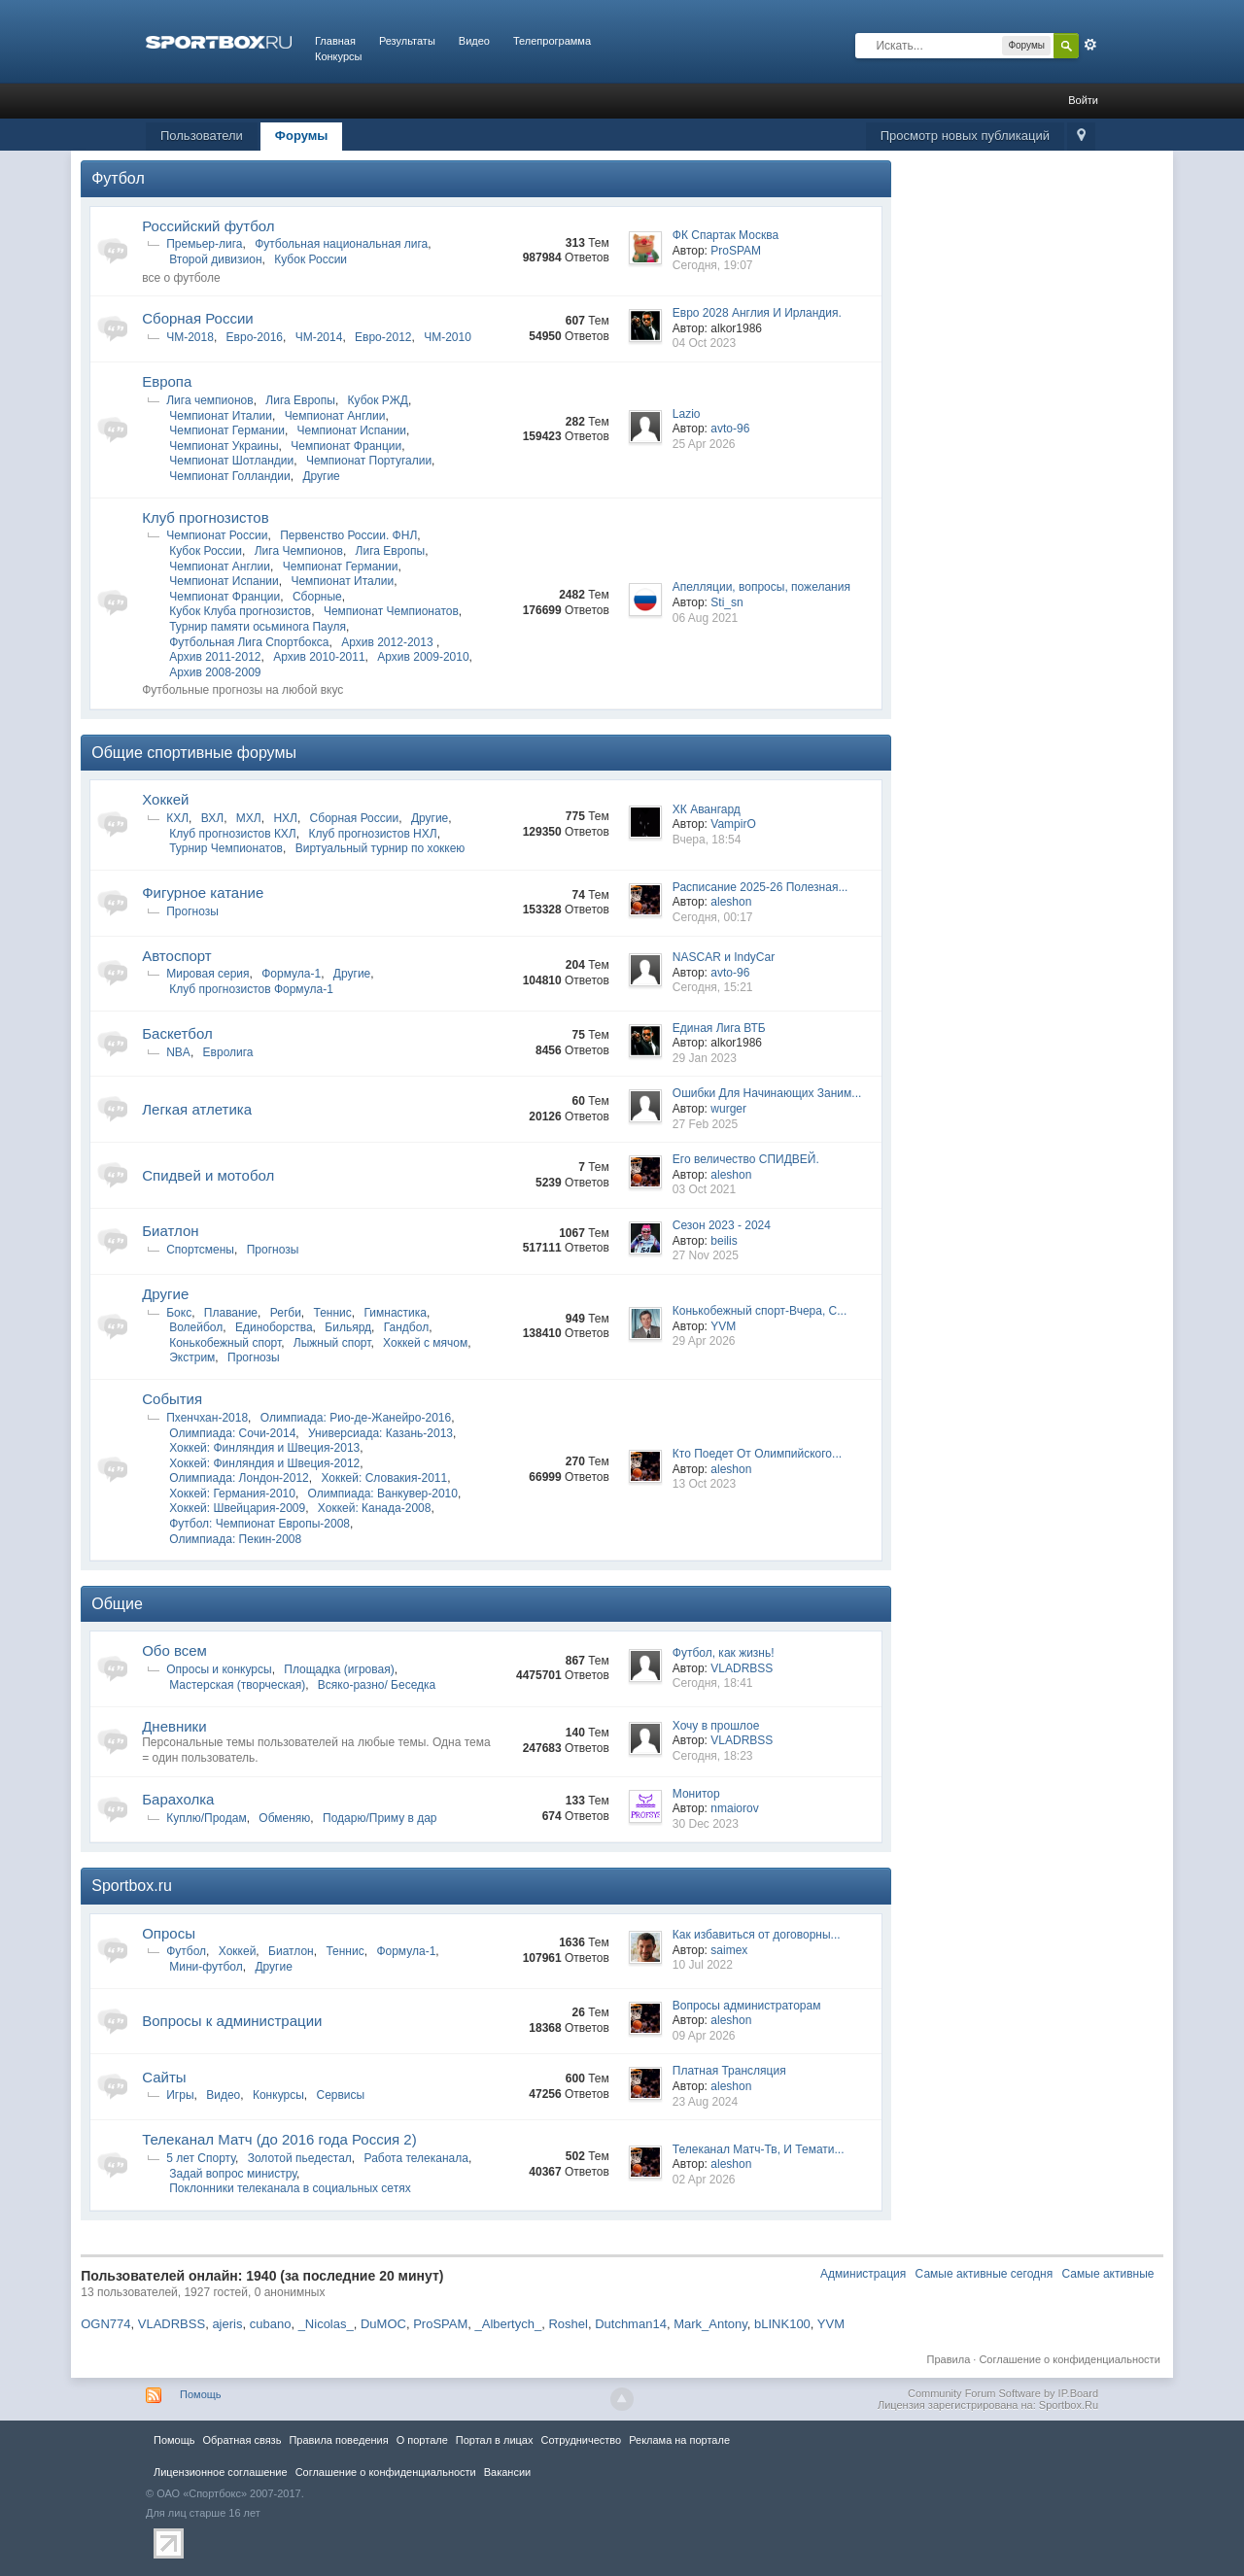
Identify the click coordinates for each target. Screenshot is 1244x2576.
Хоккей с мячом (425, 1343)
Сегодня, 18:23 (713, 1756)
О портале (422, 2440)
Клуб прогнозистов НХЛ (372, 834)
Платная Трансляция (729, 2071)
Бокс (178, 1313)
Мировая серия (207, 973)
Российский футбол (208, 226)
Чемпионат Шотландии (231, 460)
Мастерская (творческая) (237, 1685)
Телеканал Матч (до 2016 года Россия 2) (279, 2139)
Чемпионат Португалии (369, 460)
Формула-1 (291, 973)
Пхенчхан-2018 (207, 1418)
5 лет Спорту (200, 2158)
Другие (320, 476)
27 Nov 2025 (706, 1255)
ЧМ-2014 (319, 337)
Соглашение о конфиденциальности (1069, 2359)
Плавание (231, 1313)
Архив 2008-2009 (214, 672)
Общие (117, 1604)
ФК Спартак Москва (725, 235)
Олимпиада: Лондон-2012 (239, 1478)
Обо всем (174, 1650)
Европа (166, 381)
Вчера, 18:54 (707, 839)
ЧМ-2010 (447, 337)
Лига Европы (300, 400)
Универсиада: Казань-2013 (380, 1433)
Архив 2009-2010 (422, 657)
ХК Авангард (707, 809)
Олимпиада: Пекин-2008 (235, 1539)
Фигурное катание (202, 892)
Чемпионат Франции (346, 446)
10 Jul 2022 (703, 1965)
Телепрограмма (552, 41)
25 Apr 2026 (704, 444)
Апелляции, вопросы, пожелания (761, 587)
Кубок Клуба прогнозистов (240, 611)
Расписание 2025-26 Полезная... (760, 887)
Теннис (333, 1313)
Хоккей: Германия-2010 (232, 1493)
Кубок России (310, 259)
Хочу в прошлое (716, 1726)
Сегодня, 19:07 (713, 265)
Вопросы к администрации (232, 2020)
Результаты (407, 41)
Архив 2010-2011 (318, 657)
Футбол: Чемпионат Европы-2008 (259, 1523)
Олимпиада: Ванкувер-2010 (383, 1493)
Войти (1083, 100)
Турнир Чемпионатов (226, 848)
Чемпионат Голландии (229, 476)
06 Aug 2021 (705, 618)
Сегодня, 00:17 (713, 917)
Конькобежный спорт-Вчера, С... (760, 1311)
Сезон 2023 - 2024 (722, 1225)
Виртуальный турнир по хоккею (380, 848)
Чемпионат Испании (352, 430)
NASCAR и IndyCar (724, 957)
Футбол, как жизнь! (724, 1653)
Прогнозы (192, 911)
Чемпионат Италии (220, 416)
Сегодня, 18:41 (713, 1683)
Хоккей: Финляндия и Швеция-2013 (264, 1448)
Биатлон (170, 1230)
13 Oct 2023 (704, 1484)
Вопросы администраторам (747, 2005)
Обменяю (284, 1818)
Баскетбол (177, 1033)
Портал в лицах (495, 2440)
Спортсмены (200, 1249)
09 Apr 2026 (704, 2036)
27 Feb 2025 (705, 1124)
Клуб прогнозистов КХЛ (232, 834)
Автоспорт (177, 955)
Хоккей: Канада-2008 (375, 1508)
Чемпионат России (216, 535)
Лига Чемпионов (299, 551)
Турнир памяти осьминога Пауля (257, 627)
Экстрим (192, 1357)
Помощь (201, 2394)
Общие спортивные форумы (193, 752)
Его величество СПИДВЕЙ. (746, 1159)
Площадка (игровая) (339, 1669)
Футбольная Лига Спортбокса (248, 642)
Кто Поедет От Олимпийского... (757, 1453)
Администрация (863, 2274)
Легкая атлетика (197, 1109)
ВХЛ (212, 818)
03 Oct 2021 (704, 1189)
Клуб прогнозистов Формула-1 (251, 989)
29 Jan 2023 (705, 1058)
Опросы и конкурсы (218, 1669)
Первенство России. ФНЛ (348, 535)
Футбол (118, 178)
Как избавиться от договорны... (757, 1934)
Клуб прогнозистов (205, 517)
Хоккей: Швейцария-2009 (237, 1508)
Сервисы (340, 2095)
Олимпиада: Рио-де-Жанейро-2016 (355, 1418)
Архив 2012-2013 (388, 642)
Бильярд (348, 1327)
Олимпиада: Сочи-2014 (232, 1433)
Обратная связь (241, 2440)
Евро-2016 (254, 337)
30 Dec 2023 (706, 1824)
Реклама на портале (679, 2440)
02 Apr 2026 (704, 2179)
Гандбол (406, 1327)
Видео (474, 41)
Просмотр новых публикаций (965, 135)
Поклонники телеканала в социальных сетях (289, 2188)
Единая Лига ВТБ (719, 1028)
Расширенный (1090, 44)
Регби (285, 1313)
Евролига (228, 1052)
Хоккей (165, 799)
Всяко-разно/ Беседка (376, 1685)
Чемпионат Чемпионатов (391, 611)
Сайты (164, 2077)
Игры (179, 2095)
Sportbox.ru (131, 1885)
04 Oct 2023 (704, 343)
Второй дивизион (215, 259)
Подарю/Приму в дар (380, 1818)
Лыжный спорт (332, 1343)
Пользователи (201, 135)
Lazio (687, 414)
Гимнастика (395, 1313)
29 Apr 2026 (704, 1341)
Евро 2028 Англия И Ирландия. (757, 313)
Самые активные (1108, 2274)
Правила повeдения (338, 2440)
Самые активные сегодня (985, 2274)
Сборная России (197, 318)
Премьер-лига (204, 244)
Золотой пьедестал (300, 2158)
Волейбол (196, 1327)
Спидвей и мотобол (208, 1175)
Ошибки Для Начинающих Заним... (767, 1093)
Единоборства (274, 1327)
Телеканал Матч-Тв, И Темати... (759, 2149)
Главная (335, 41)
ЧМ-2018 (190, 337)
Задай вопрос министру (232, 2174)
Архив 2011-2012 (214, 657)
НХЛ (285, 818)
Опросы (168, 1933)
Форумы (301, 135)
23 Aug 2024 (705, 2102)
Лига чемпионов (209, 400)
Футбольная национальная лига (341, 244)
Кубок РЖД (378, 400)
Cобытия (172, 1399)
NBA (178, 1052)
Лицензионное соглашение (221, 2472)
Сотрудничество (580, 2440)
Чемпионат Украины (223, 446)
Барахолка (178, 1799)
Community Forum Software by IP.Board (1003, 2393)
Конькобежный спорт (225, 1343)
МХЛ (248, 818)
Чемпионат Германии (227, 430)
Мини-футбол (206, 1967)
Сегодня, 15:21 (713, 987)
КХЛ (177, 818)
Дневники (174, 1726)
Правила (949, 2359)
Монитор (696, 1794)
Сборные (317, 596)
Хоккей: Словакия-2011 (384, 1478)
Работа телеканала (416, 2158)
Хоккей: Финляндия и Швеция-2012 (264, 1463)
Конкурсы (338, 56)
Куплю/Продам (206, 1818)
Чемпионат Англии (335, 416)
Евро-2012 (383, 337)
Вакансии (507, 2472)
